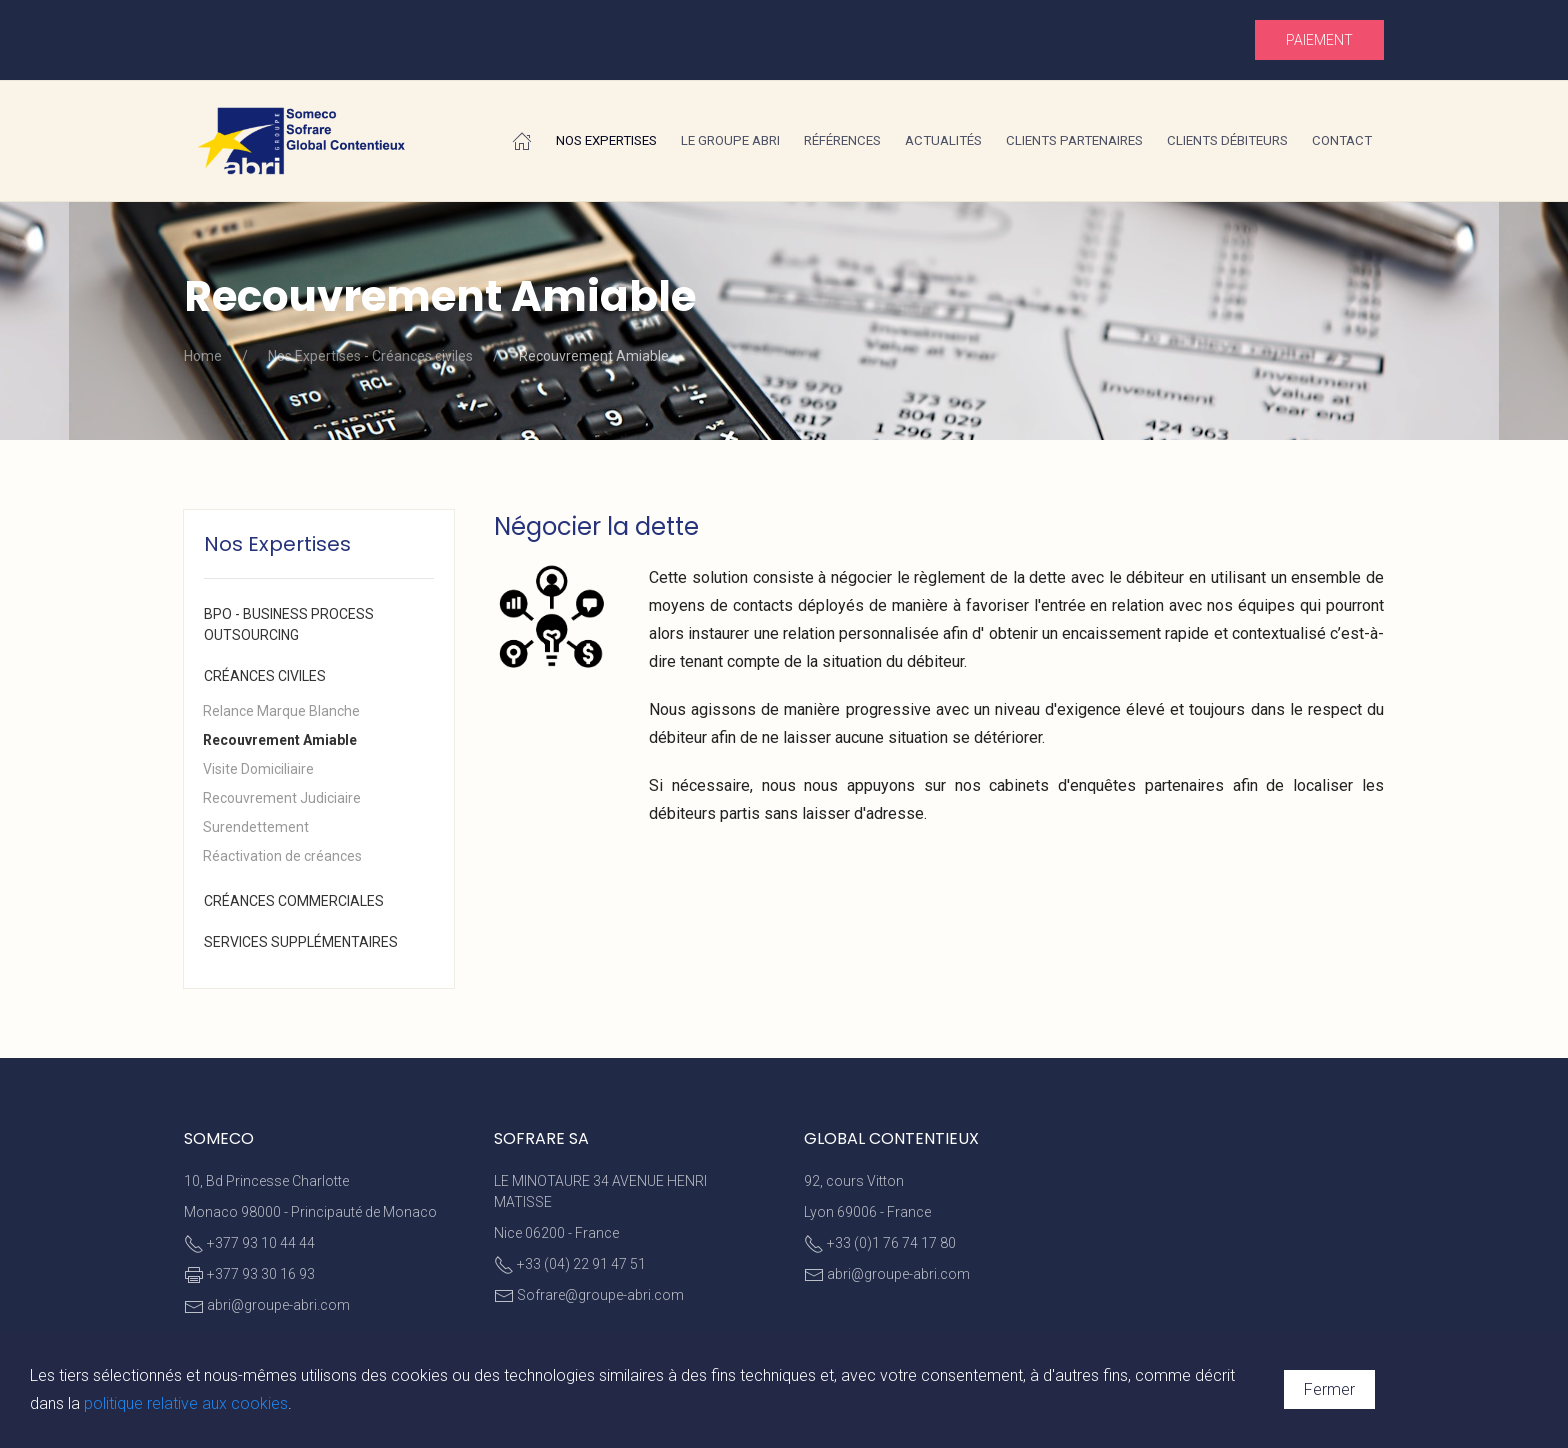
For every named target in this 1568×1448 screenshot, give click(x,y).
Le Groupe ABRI (730, 140)
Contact (1342, 140)
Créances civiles (265, 676)
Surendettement (256, 827)
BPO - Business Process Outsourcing (289, 624)
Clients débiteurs (1227, 140)
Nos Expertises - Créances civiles (370, 356)
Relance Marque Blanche (281, 711)
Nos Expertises (606, 140)
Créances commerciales (294, 901)
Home (203, 356)
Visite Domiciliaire (258, 769)
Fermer (1329, 1389)
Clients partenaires (1074, 140)
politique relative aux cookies (186, 1403)
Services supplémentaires (301, 942)
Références (842, 140)
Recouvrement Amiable (280, 740)
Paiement (1319, 40)
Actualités (943, 140)
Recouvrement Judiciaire (282, 798)
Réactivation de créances (282, 856)
